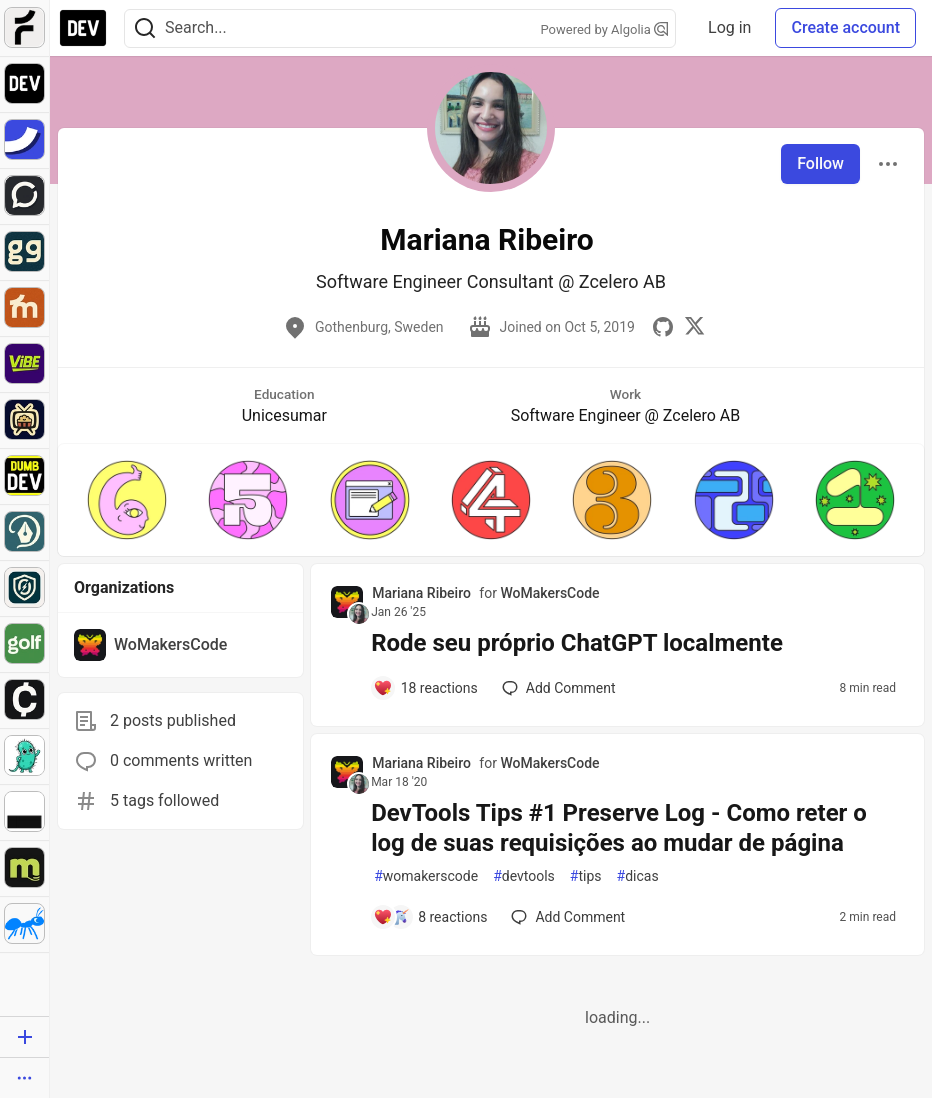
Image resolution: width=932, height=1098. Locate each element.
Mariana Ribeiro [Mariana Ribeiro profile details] (421, 593)
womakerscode (426, 876)
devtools (524, 876)
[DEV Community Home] (83, 28)
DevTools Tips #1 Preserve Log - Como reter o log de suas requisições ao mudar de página (619, 828)
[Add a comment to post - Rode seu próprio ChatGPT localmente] (425, 688)
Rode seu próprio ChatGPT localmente (577, 643)
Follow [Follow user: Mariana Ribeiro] (820, 163)
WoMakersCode (549, 593)
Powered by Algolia (605, 29)
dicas (638, 876)
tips (586, 876)
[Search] (145, 28)
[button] (126, 500)
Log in (729, 27)
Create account (845, 27)
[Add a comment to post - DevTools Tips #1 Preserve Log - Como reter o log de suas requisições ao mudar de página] (430, 917)
